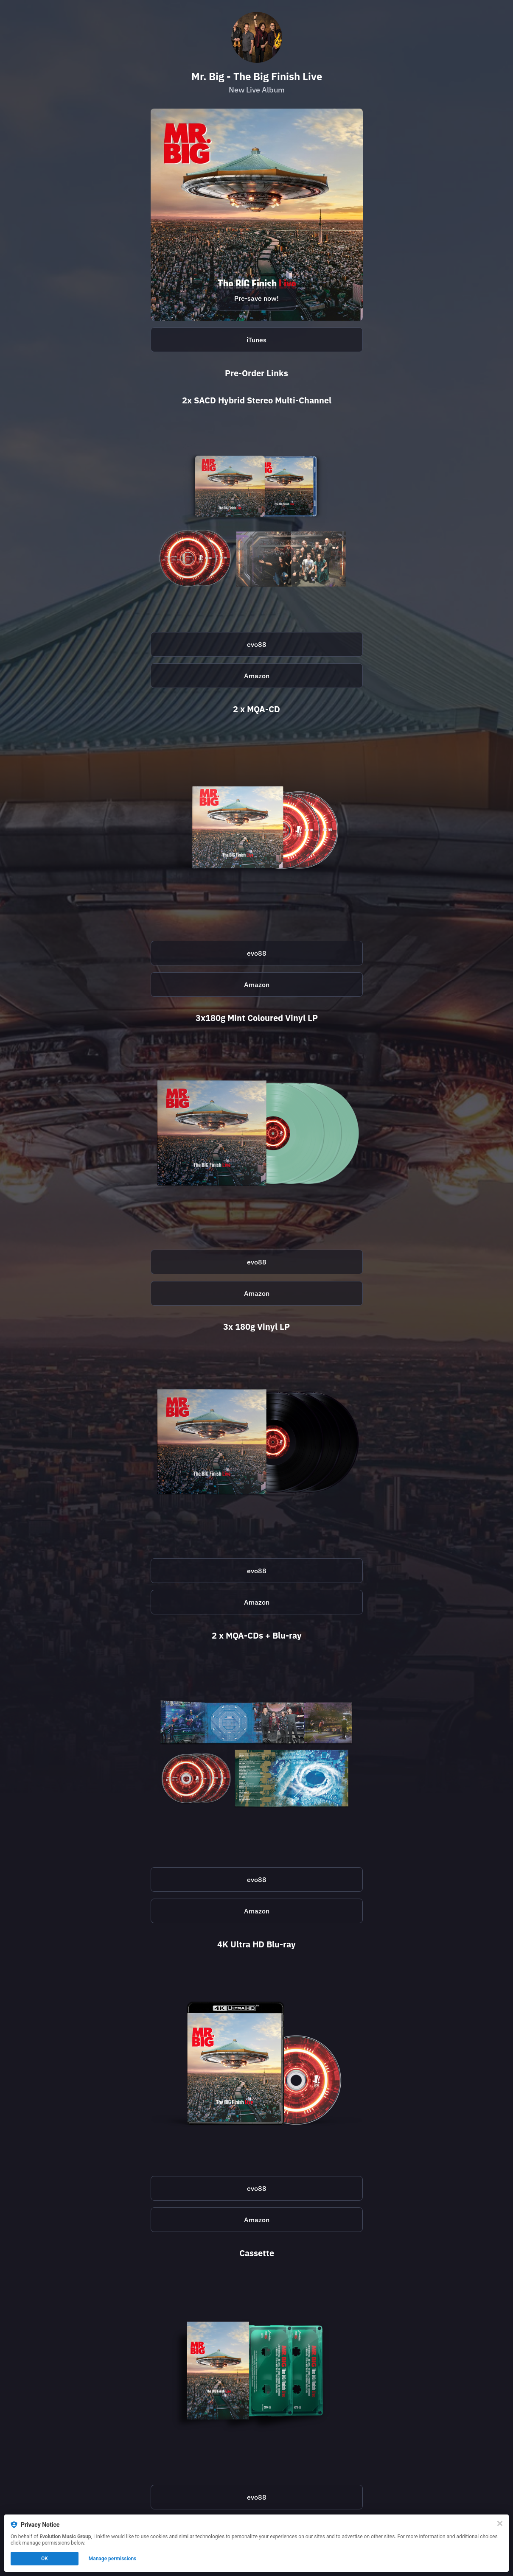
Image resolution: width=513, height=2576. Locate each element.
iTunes (256, 340)
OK (44, 2559)
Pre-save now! (256, 298)
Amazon (256, 675)
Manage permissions (113, 2559)
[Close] (500, 2523)
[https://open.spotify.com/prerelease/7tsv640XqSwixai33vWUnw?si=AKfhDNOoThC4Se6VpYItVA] (257, 215)
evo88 (256, 644)
